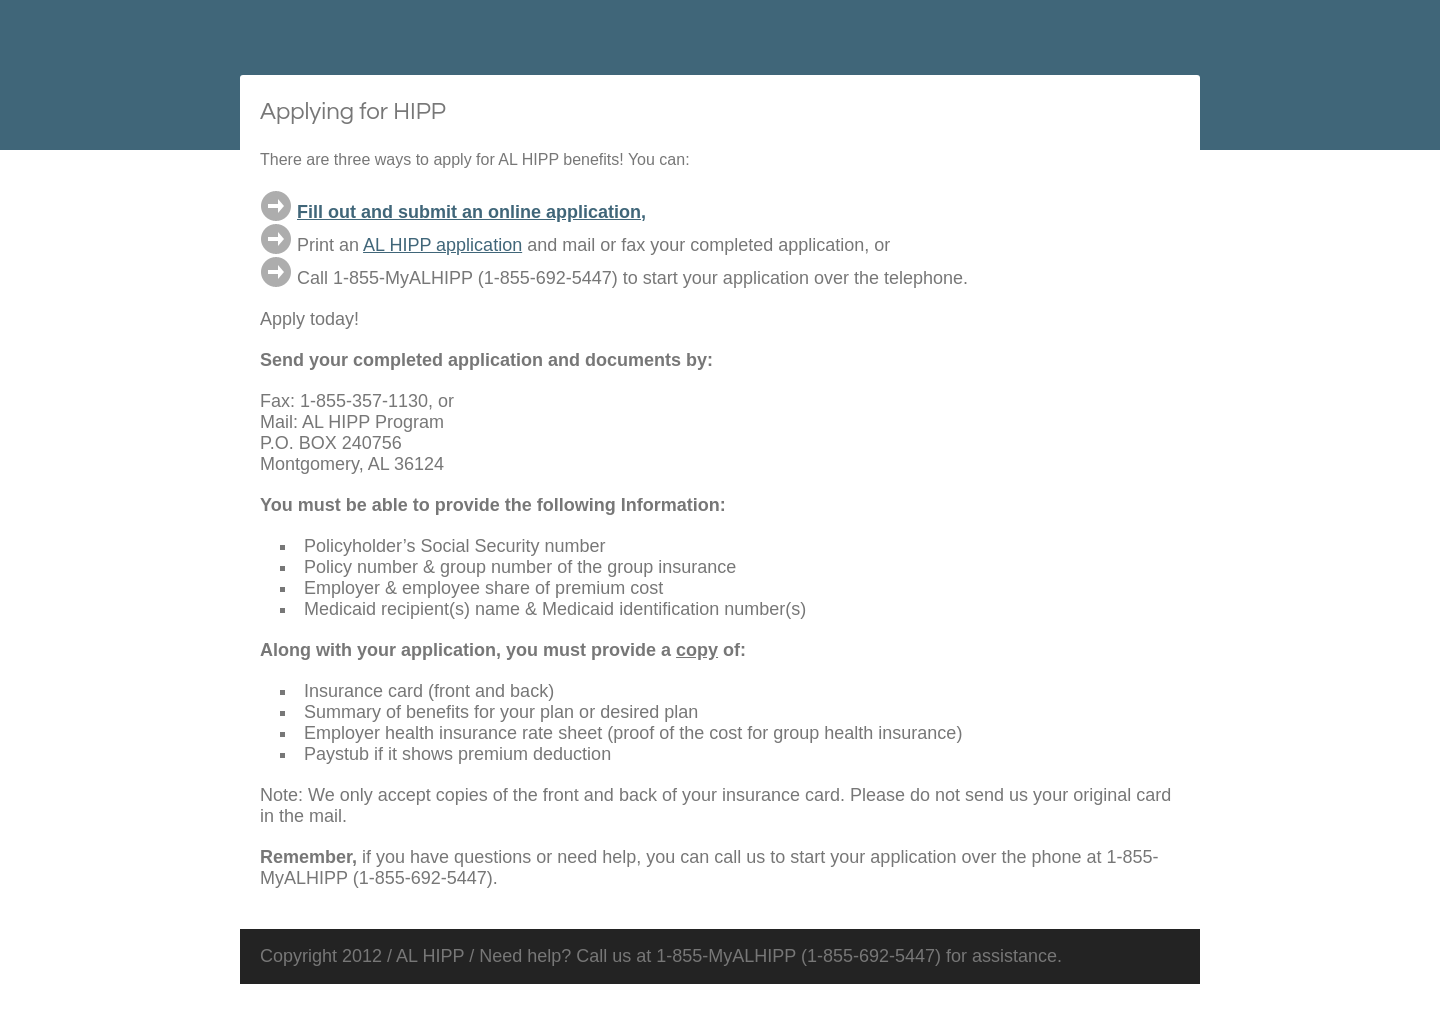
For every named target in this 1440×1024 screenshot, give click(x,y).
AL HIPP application (442, 245)
